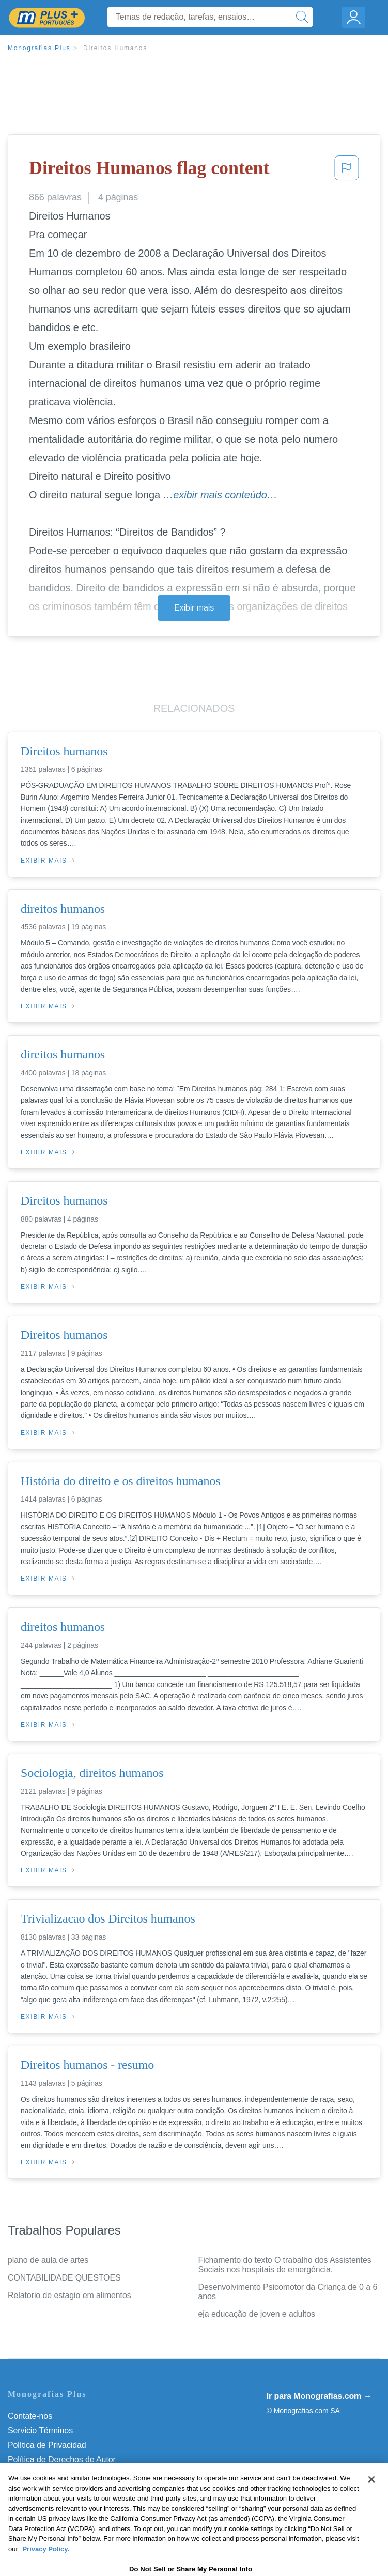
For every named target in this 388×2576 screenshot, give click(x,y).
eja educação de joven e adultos (256, 2313)
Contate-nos (30, 2416)
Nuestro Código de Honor (54, 2488)
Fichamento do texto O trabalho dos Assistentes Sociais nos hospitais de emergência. (284, 2265)
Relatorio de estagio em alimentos (69, 2295)
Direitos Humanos (115, 48)
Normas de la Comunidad (54, 2474)
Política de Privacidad (47, 2445)
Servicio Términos (40, 2430)
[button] (346, 170)
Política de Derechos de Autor (62, 2459)
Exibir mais (194, 607)
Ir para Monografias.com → (319, 2396)
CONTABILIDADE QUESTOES (64, 2277)
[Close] (371, 2505)
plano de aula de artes (48, 2260)
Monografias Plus (39, 48)
